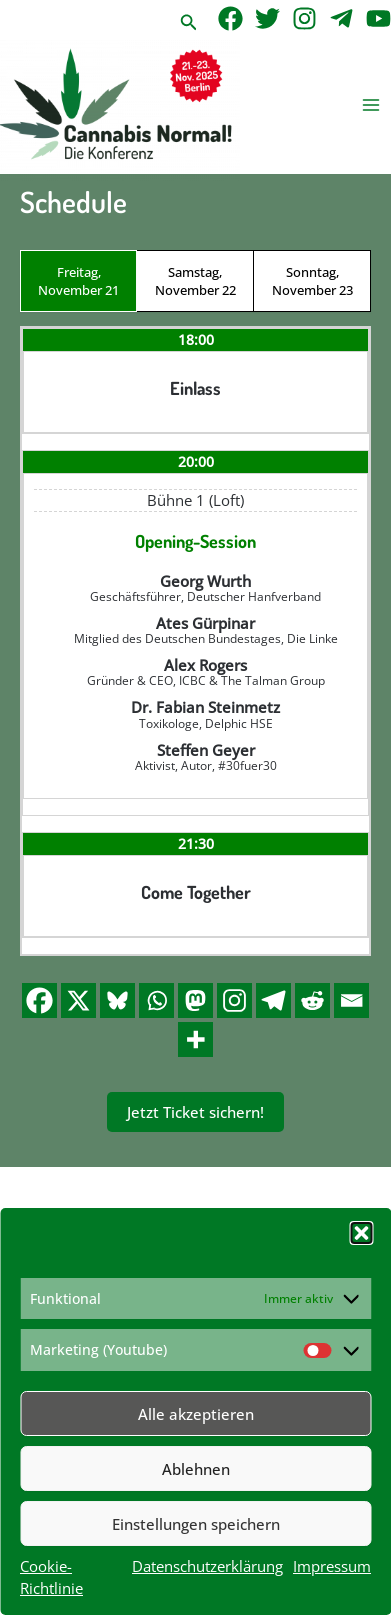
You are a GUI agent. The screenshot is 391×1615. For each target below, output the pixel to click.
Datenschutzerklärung (207, 1566)
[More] (195, 1039)
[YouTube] (378, 18)
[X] (78, 1000)
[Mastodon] (195, 1000)
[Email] (351, 1000)
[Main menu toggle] (371, 105)
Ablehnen (196, 1469)
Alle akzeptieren (196, 1414)
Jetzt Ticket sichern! (195, 1112)
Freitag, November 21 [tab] (78, 281)
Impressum (332, 1566)
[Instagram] (304, 18)
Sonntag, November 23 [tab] (312, 281)
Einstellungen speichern (196, 1524)
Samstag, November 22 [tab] (195, 281)
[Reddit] (312, 1000)
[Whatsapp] (156, 1000)
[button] (361, 1233)
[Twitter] (267, 18)
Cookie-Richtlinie (51, 1577)
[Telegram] (341, 18)
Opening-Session (195, 541)
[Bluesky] (117, 1000)
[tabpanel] (195, 640)
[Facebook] (230, 18)
